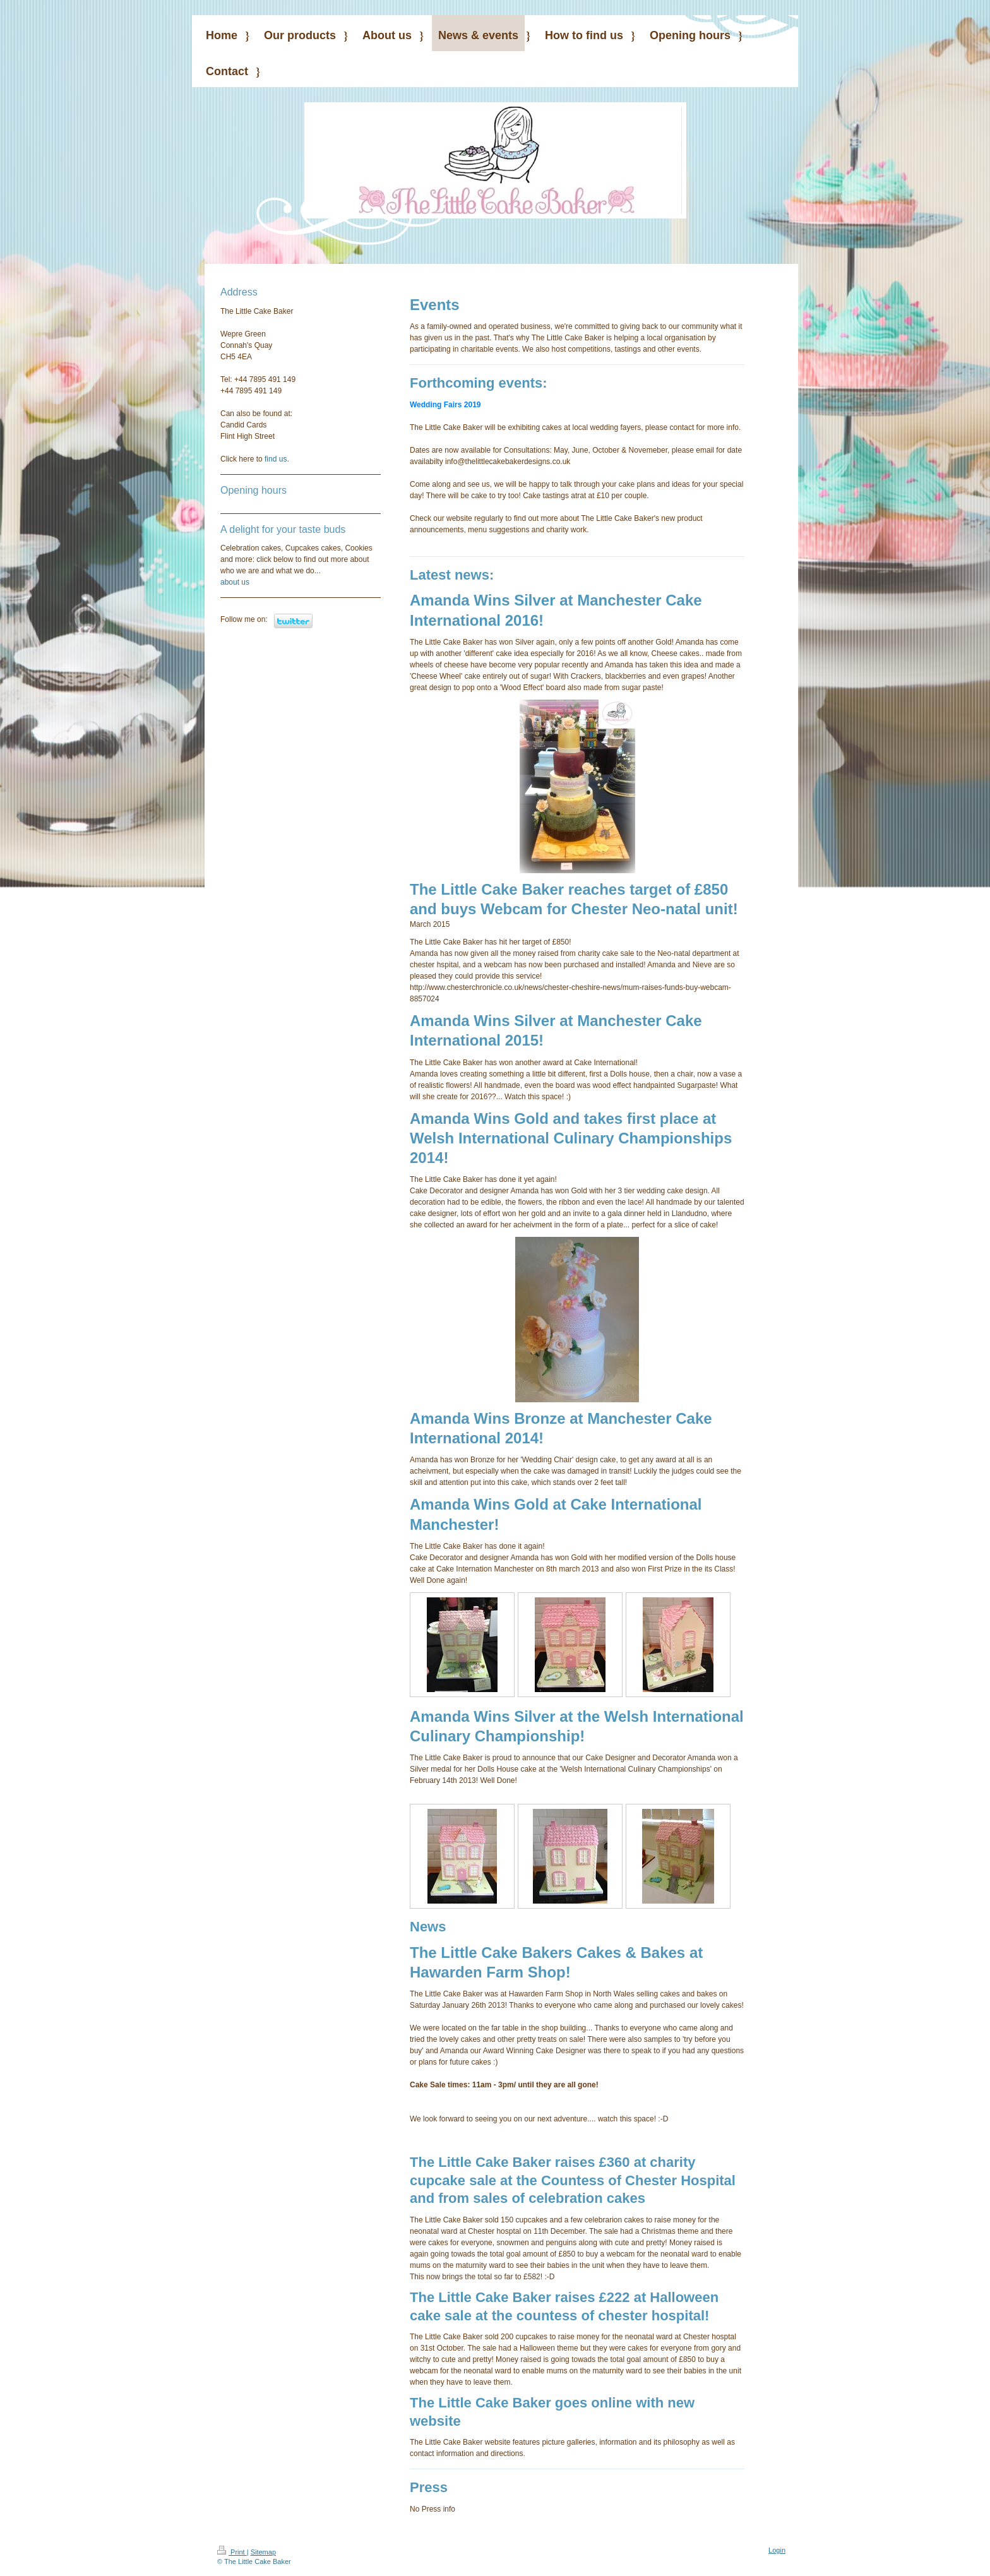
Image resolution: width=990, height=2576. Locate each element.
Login (776, 2550)
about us (234, 582)
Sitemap (263, 2552)
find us (276, 459)
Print (232, 2552)
